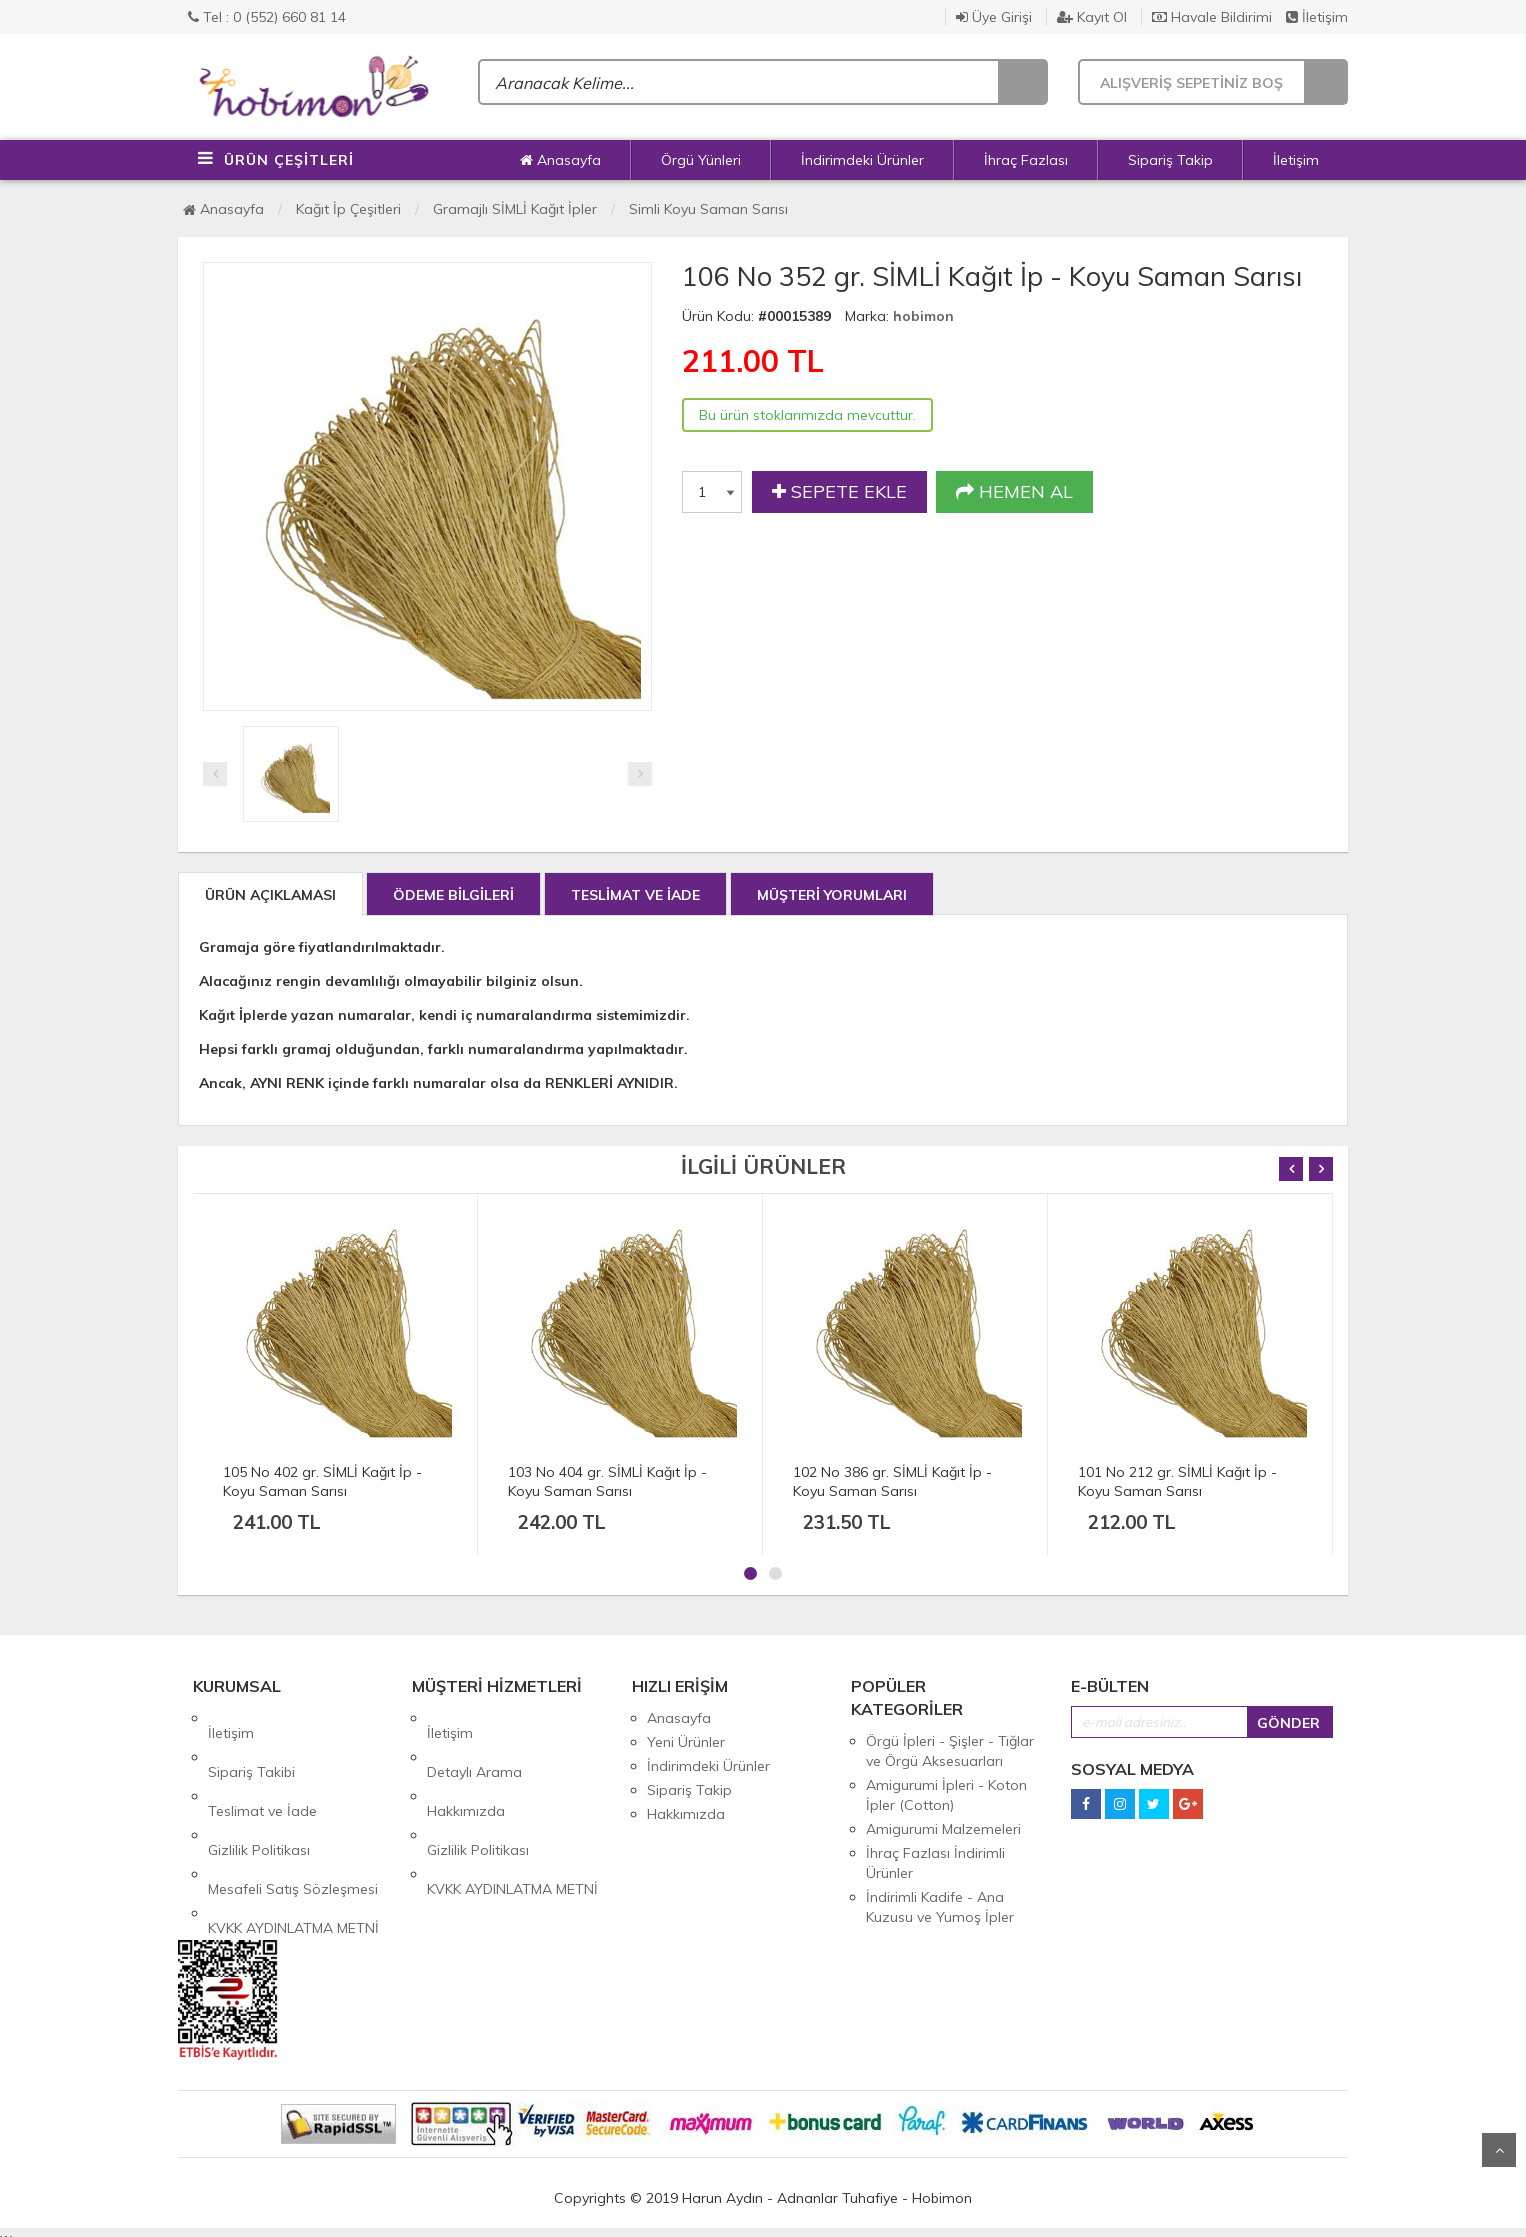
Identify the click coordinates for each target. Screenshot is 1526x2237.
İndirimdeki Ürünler (862, 160)
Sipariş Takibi (251, 1742)
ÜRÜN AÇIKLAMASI (270, 895)
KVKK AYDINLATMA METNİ (293, 1838)
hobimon (923, 316)
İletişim (1317, 17)
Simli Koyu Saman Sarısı (708, 209)
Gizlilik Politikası (259, 1790)
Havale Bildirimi (1212, 17)
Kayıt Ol (1092, 17)
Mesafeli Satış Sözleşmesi (293, 1814)
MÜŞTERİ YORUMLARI (832, 895)
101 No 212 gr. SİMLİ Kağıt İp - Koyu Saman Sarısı (1177, 1481)
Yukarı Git (1499, 2150)
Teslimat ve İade (262, 1766)
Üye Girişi (994, 17)
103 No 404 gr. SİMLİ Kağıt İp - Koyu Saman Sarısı (607, 1481)
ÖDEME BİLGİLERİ (453, 895)
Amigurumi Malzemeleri (943, 1829)
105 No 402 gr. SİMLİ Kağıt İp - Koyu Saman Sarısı (322, 1481)
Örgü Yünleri (701, 160)
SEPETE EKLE (839, 492)
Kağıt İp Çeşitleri (348, 209)
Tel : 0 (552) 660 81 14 (267, 17)
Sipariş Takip (1170, 160)
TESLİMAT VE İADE (635, 895)
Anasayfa (560, 160)
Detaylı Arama (474, 1742)
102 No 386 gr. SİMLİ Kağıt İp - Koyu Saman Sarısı (892, 1481)
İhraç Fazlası (1026, 160)
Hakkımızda (466, 1766)
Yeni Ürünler (686, 1742)
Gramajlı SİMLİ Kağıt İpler (515, 209)
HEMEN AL (1014, 492)
